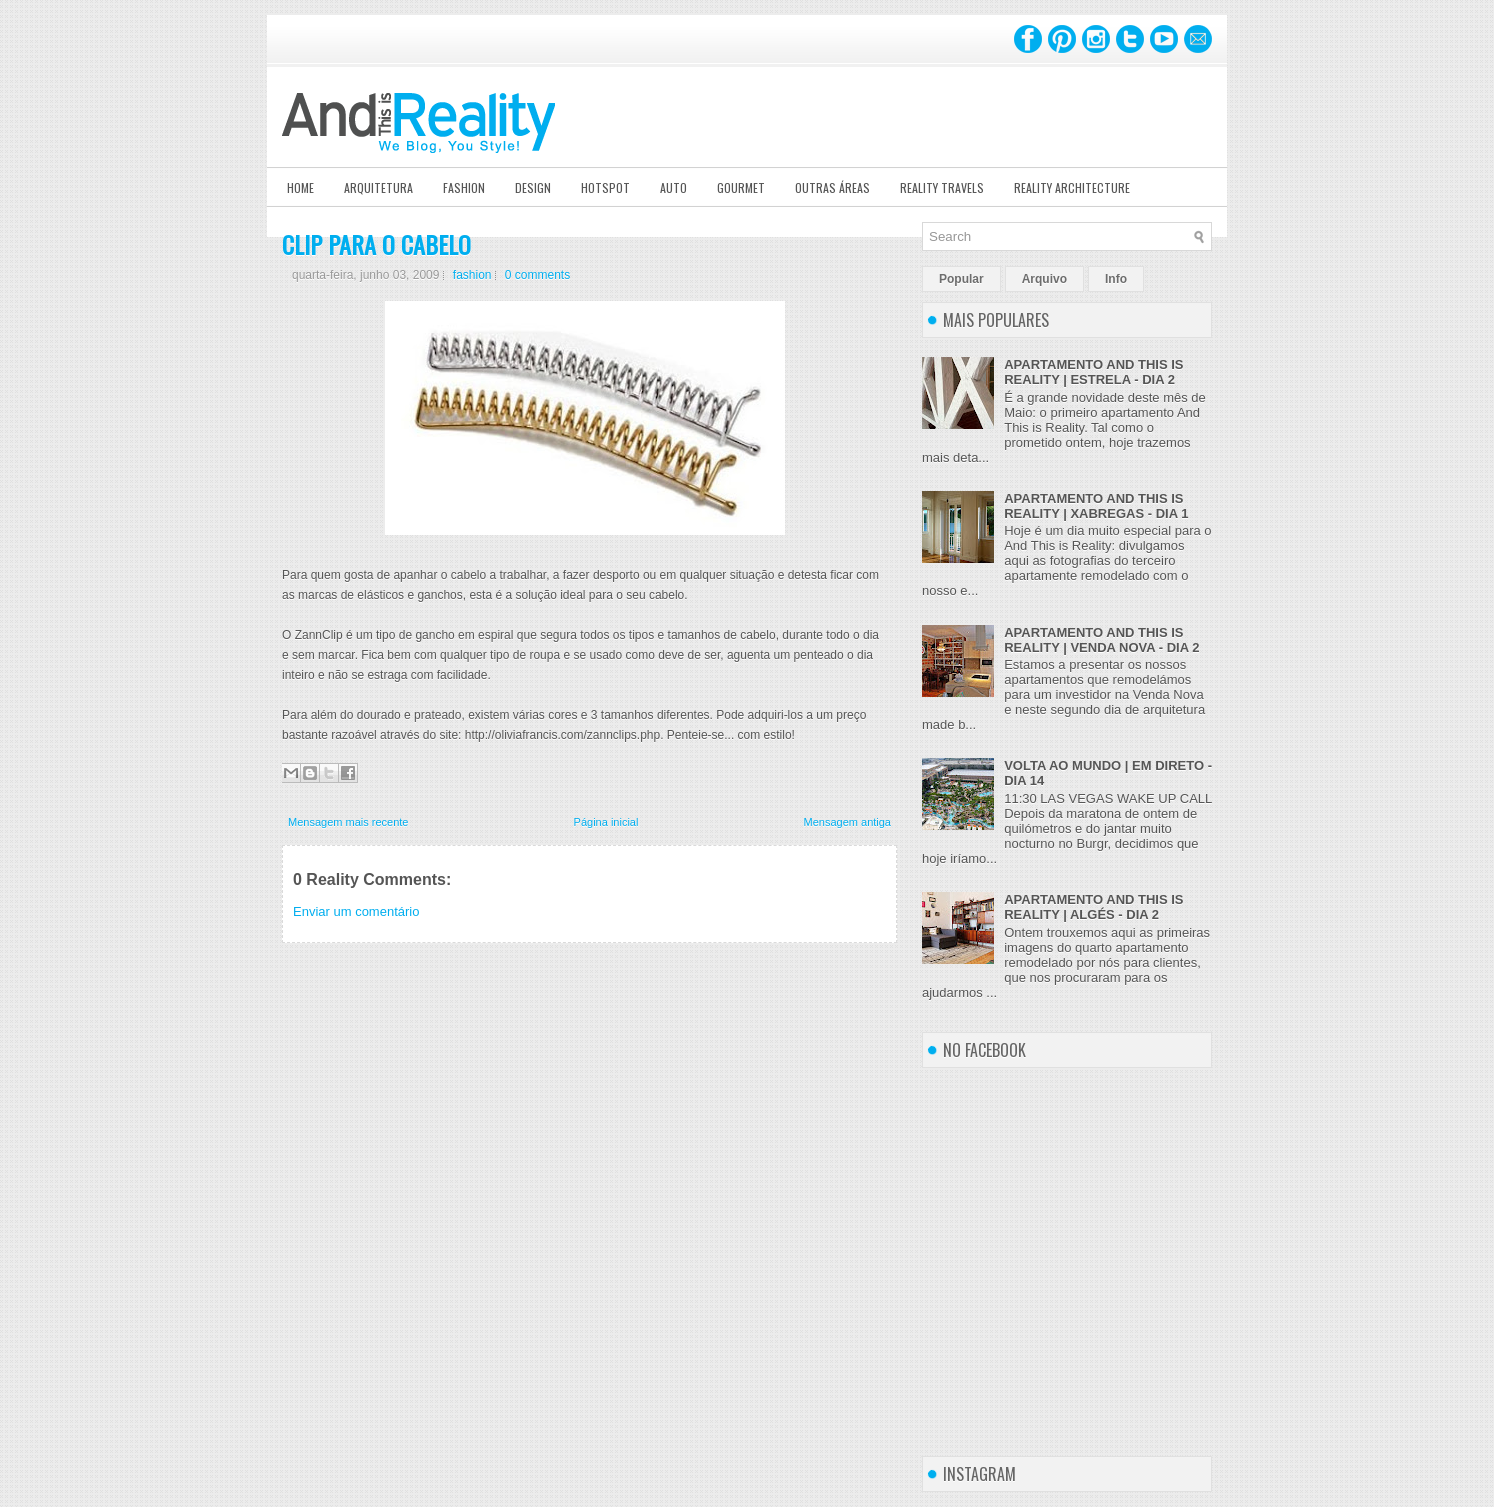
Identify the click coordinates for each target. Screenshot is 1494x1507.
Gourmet (741, 187)
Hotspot (605, 187)
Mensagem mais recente (348, 822)
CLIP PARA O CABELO (376, 244)
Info (1116, 279)
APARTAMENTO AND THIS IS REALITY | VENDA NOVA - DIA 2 (1101, 640)
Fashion (464, 187)
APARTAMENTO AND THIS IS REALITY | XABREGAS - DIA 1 (1096, 506)
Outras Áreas (832, 187)
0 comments (537, 275)
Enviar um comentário (356, 911)
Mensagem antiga (847, 822)
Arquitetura (378, 187)
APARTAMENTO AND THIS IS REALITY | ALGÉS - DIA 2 (1093, 907)
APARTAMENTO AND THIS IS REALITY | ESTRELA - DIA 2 (1093, 372)
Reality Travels (942, 187)
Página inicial (606, 822)
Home (300, 187)
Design (533, 187)
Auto (673, 187)
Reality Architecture (1072, 187)
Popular (961, 279)
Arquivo (1044, 279)
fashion (472, 275)
